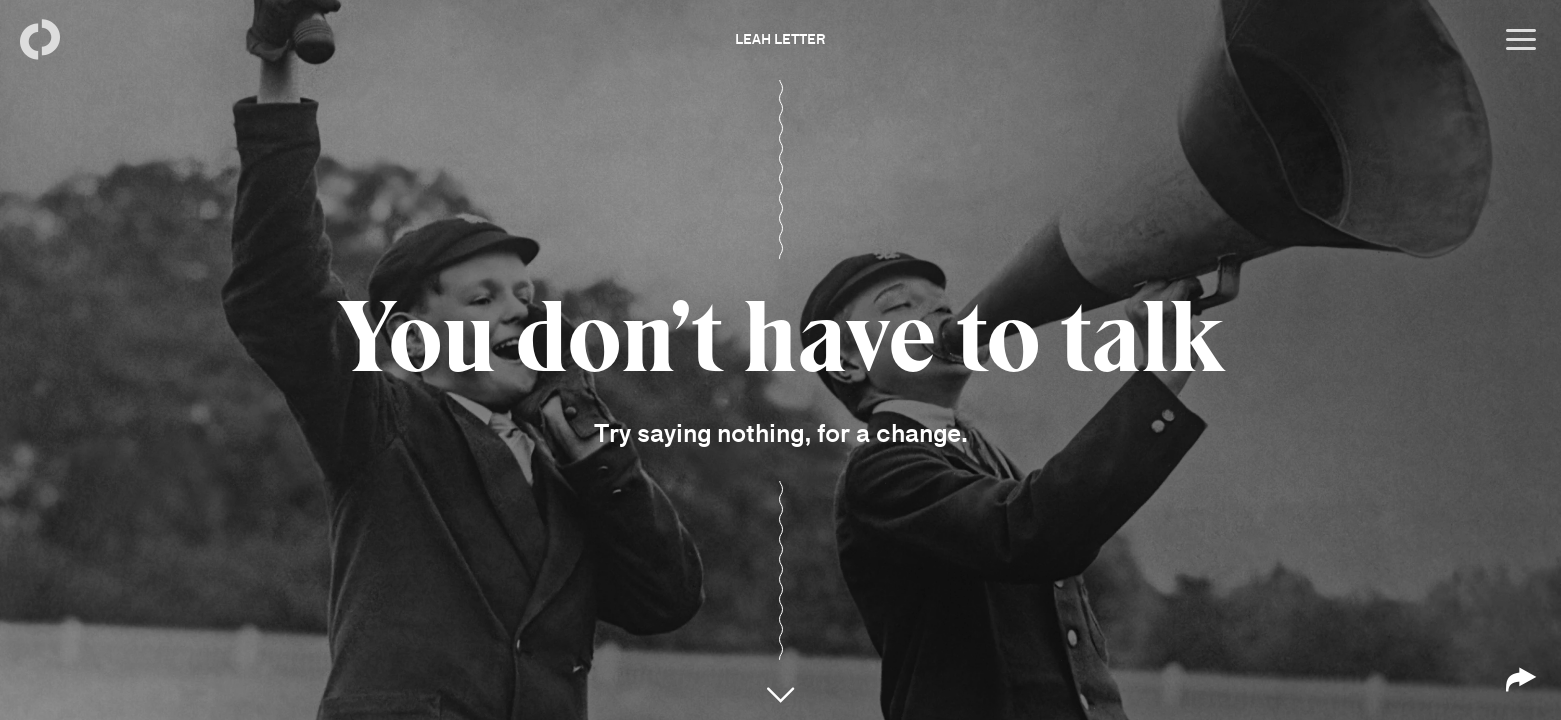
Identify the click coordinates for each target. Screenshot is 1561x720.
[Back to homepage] (40, 40)
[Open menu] (1521, 40)
